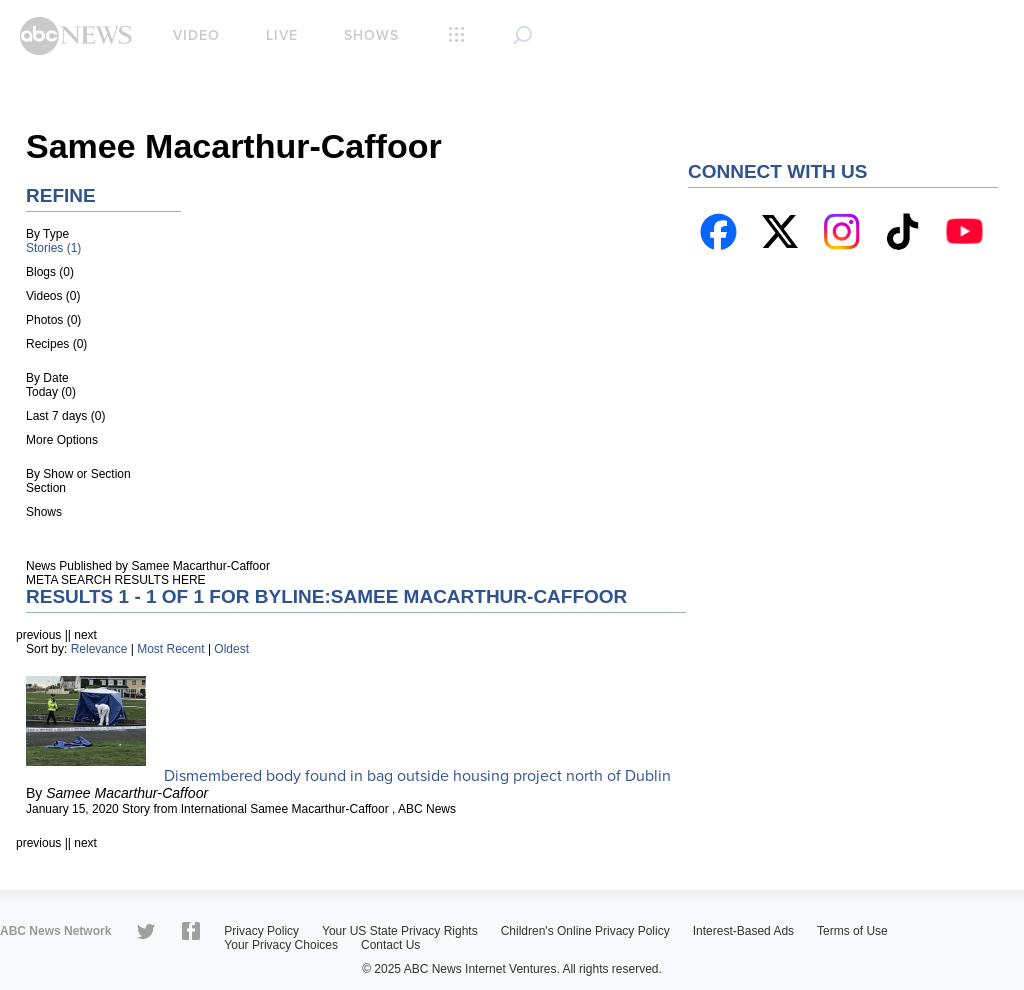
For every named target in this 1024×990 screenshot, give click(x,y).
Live (282, 35)
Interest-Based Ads (743, 931)
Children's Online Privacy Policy (585, 931)
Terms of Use (852, 931)
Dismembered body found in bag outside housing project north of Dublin (417, 776)
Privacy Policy (261, 931)
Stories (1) (53, 248)
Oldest (231, 649)
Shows (371, 35)
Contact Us (390, 945)
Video (196, 35)
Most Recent (170, 649)
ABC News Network (55, 931)
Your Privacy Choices (281, 945)
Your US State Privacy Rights (400, 931)
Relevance (99, 649)
